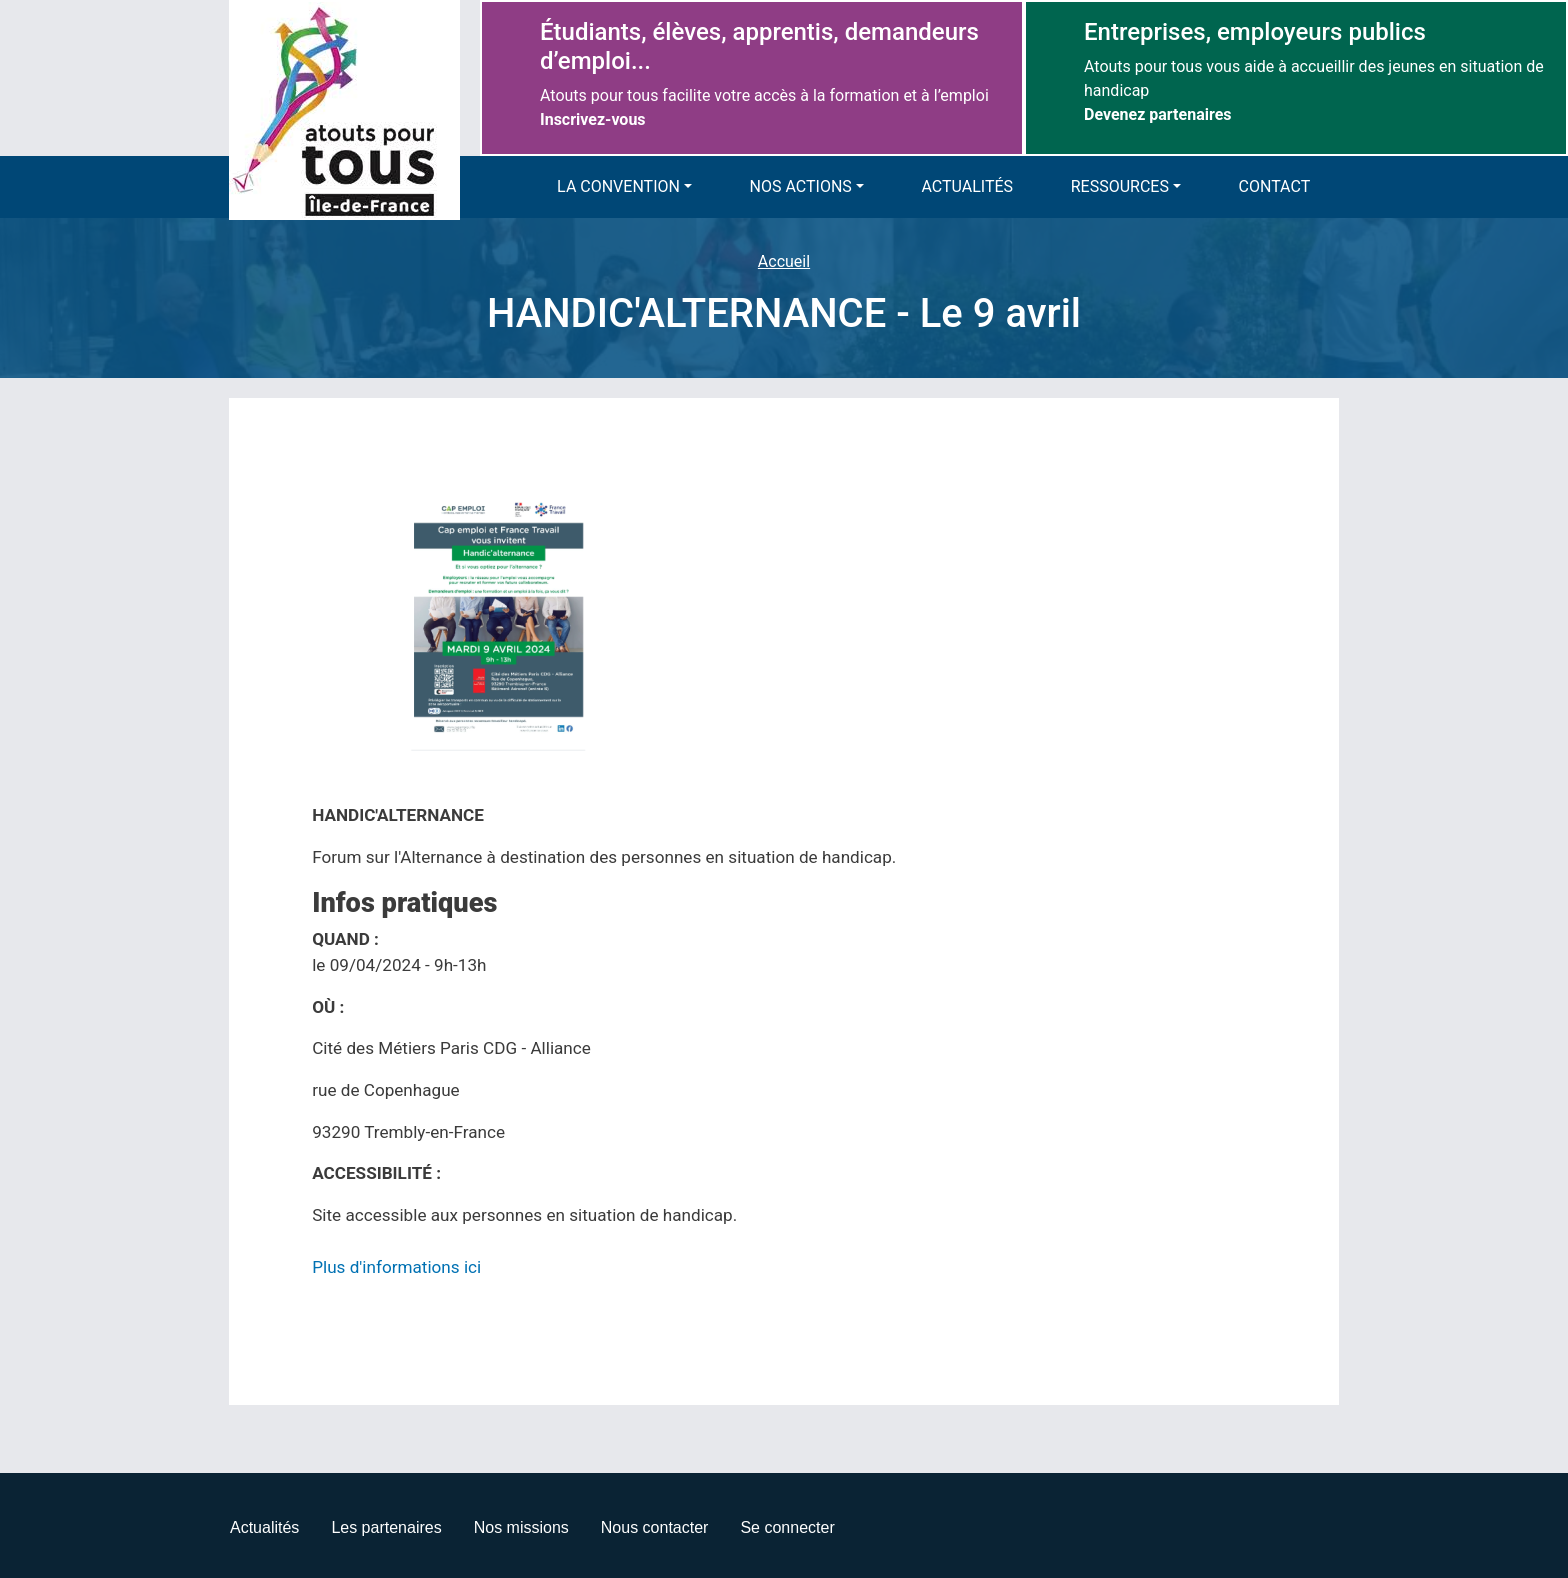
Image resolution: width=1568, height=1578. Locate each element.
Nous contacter (655, 1527)
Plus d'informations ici (396, 1267)
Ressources (1120, 186)
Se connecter (787, 1527)
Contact (1275, 186)
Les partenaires (386, 1527)
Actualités (968, 186)
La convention (618, 186)
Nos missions (521, 1527)
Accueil (784, 261)
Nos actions (801, 186)
